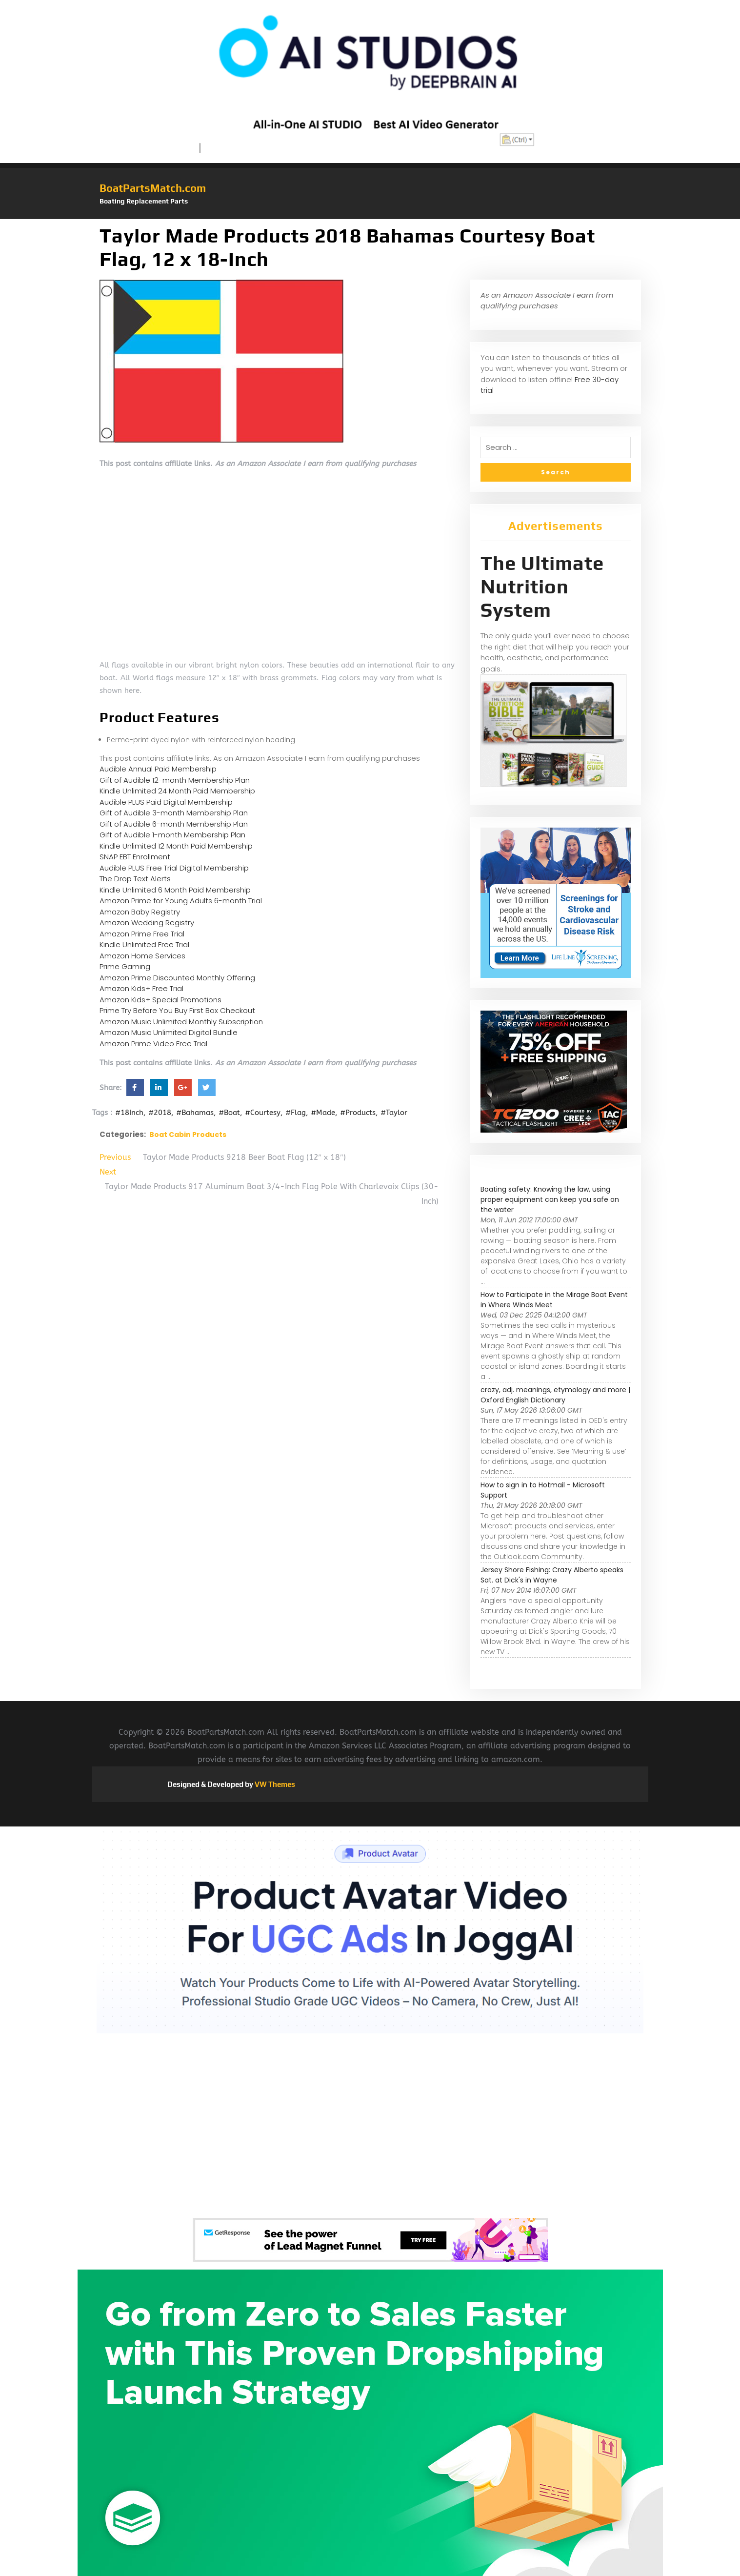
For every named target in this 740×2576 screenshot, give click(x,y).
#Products (358, 1112)
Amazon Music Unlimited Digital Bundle (169, 1032)
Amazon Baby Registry (140, 912)
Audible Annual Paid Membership (158, 769)
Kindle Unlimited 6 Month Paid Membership (175, 890)
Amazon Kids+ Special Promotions (160, 999)
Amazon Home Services (142, 956)
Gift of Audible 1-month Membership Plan (172, 835)
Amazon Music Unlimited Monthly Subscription (181, 1021)
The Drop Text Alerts (135, 878)
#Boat (229, 1112)
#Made (323, 1112)
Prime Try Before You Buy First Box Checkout (177, 1010)
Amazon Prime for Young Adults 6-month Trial (181, 900)
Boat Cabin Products (187, 1134)
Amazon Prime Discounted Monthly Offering (177, 978)
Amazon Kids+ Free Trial (141, 988)
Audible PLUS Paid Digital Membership (166, 802)
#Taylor (393, 1112)
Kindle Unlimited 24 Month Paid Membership (177, 791)
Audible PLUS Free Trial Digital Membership (174, 868)
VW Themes (274, 1784)
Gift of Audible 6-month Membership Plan (174, 824)
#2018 (159, 1112)
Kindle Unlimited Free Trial (144, 944)
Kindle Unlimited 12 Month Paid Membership (176, 846)
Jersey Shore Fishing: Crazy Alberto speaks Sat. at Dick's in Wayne (551, 1575)
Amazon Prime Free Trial (142, 934)
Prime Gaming (125, 966)
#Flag (295, 1112)
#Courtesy (262, 1112)
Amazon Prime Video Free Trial (153, 1043)
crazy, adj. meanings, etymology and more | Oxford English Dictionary (555, 1395)
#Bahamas (195, 1112)
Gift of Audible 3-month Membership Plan (174, 813)
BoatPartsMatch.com (153, 188)
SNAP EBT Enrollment (135, 857)
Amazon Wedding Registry (147, 922)
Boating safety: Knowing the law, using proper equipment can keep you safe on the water (549, 1199)
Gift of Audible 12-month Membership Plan (175, 780)
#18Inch (129, 1112)
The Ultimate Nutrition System (542, 586)
